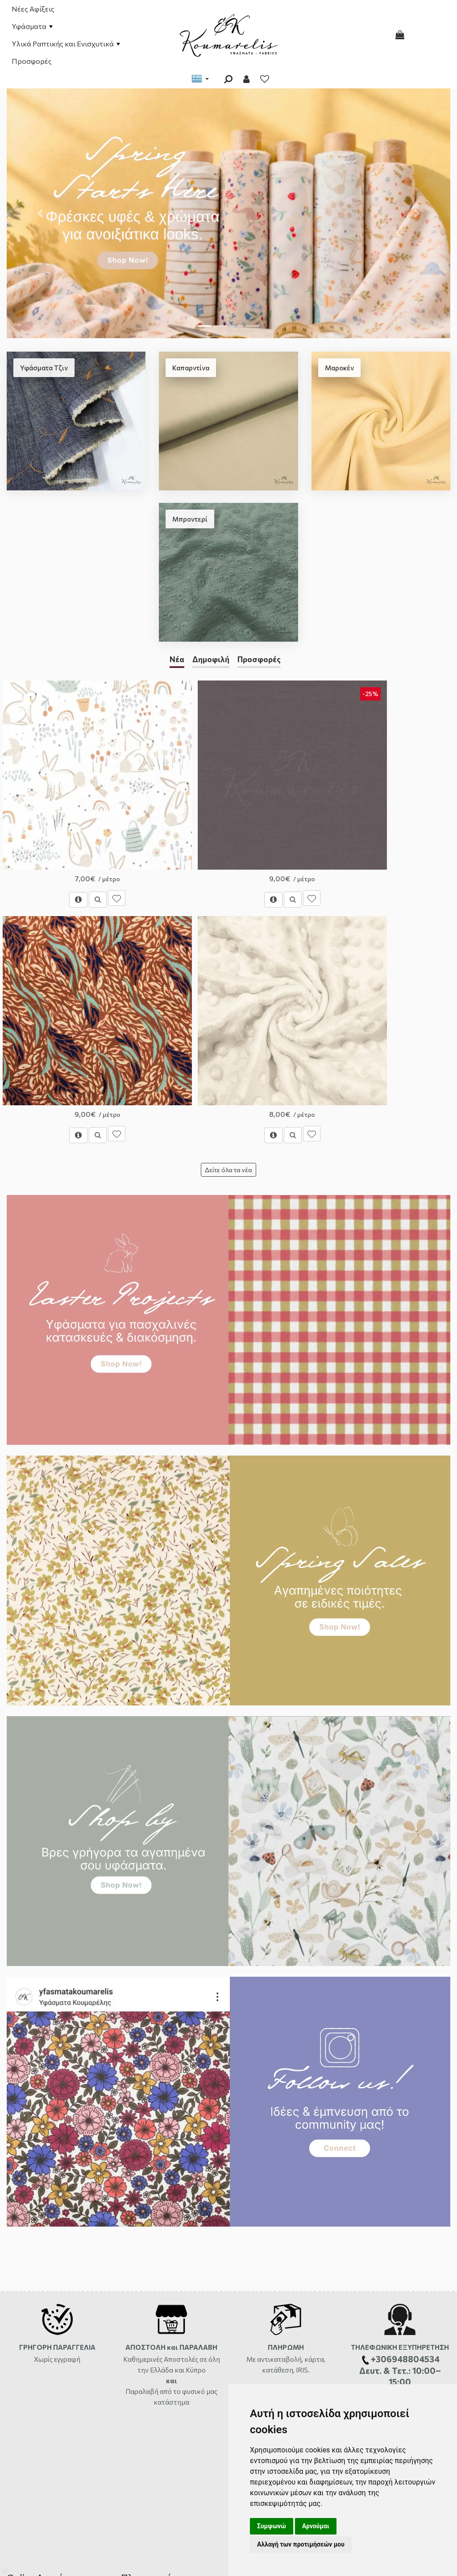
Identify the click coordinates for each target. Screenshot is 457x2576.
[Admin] (5, 2568)
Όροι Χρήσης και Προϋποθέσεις (165, 2303)
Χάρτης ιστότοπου (32, 2343)
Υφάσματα (32, 26)
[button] (40, 213)
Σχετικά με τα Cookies (151, 2394)
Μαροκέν (339, 368)
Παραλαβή (142, 2074)
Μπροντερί (190, 519)
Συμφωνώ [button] (271, 2526)
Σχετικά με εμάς (142, 2290)
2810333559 (317, 2317)
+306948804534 (259, 2356)
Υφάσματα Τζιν (44, 368)
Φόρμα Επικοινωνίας (269, 2278)
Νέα (177, 659)
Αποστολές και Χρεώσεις (42, 2278)
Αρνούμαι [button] (315, 2526)
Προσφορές (32, 61)
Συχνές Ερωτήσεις (32, 2330)
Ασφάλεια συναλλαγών (153, 2368)
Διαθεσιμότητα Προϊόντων (43, 2304)
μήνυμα (397, 2184)
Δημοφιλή (210, 659)
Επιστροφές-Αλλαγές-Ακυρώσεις (53, 2317)
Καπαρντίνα (190, 368)
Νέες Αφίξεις (33, 8)
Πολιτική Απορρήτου (150, 2381)
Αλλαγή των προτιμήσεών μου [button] (301, 2544)
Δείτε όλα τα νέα (228, 853)
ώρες (250, 2330)
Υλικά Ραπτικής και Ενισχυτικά (66, 43)
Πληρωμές (21, 2291)
